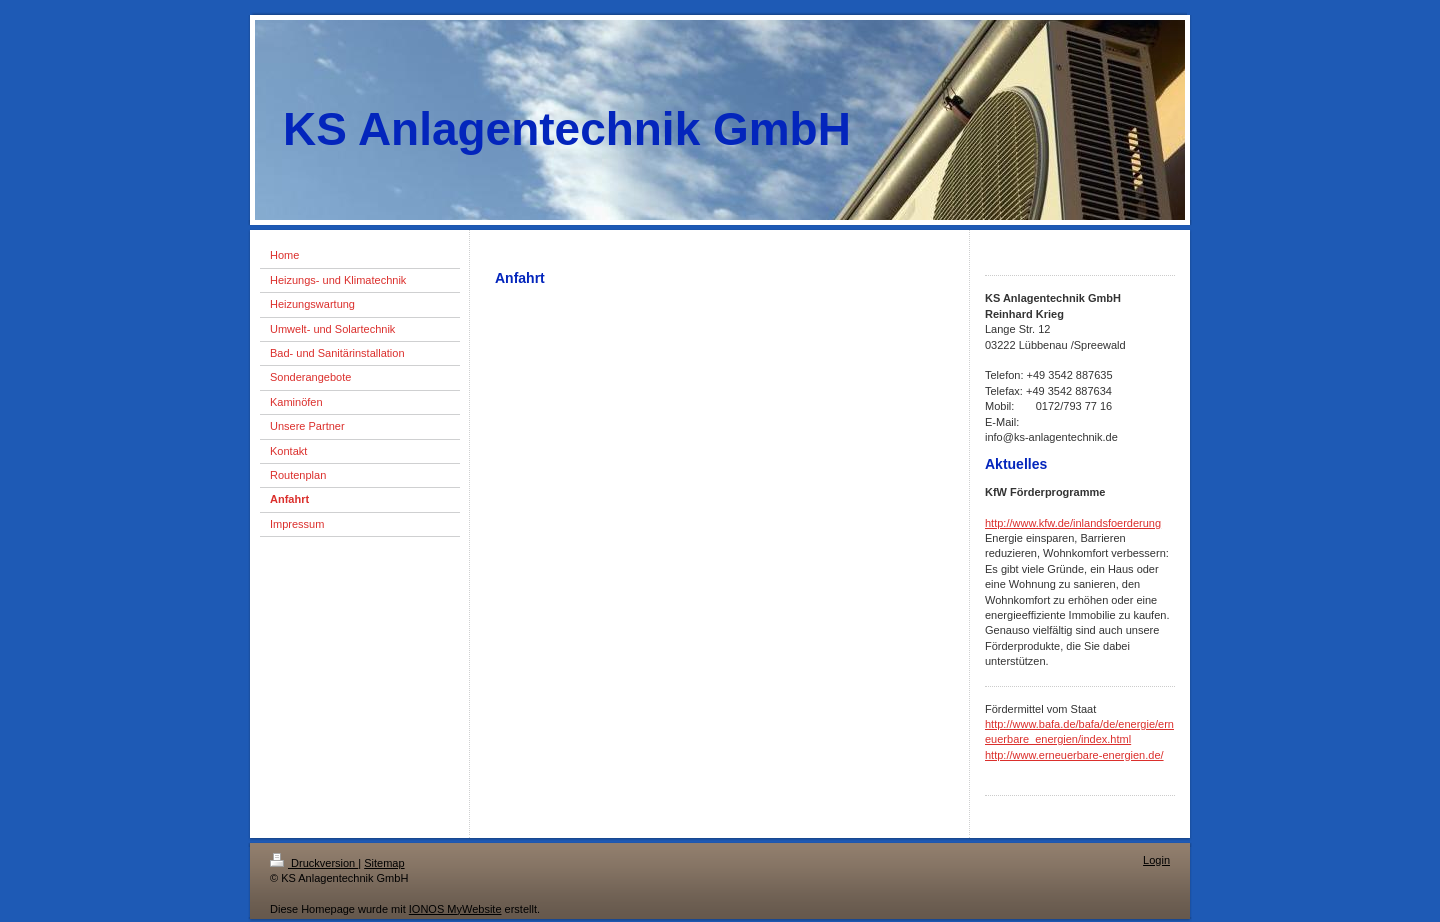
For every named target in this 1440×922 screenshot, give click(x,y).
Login (1156, 860)
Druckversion (314, 863)
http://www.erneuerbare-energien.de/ (1074, 755)
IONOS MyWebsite (455, 909)
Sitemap (384, 863)
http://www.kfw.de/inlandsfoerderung (1073, 523)
